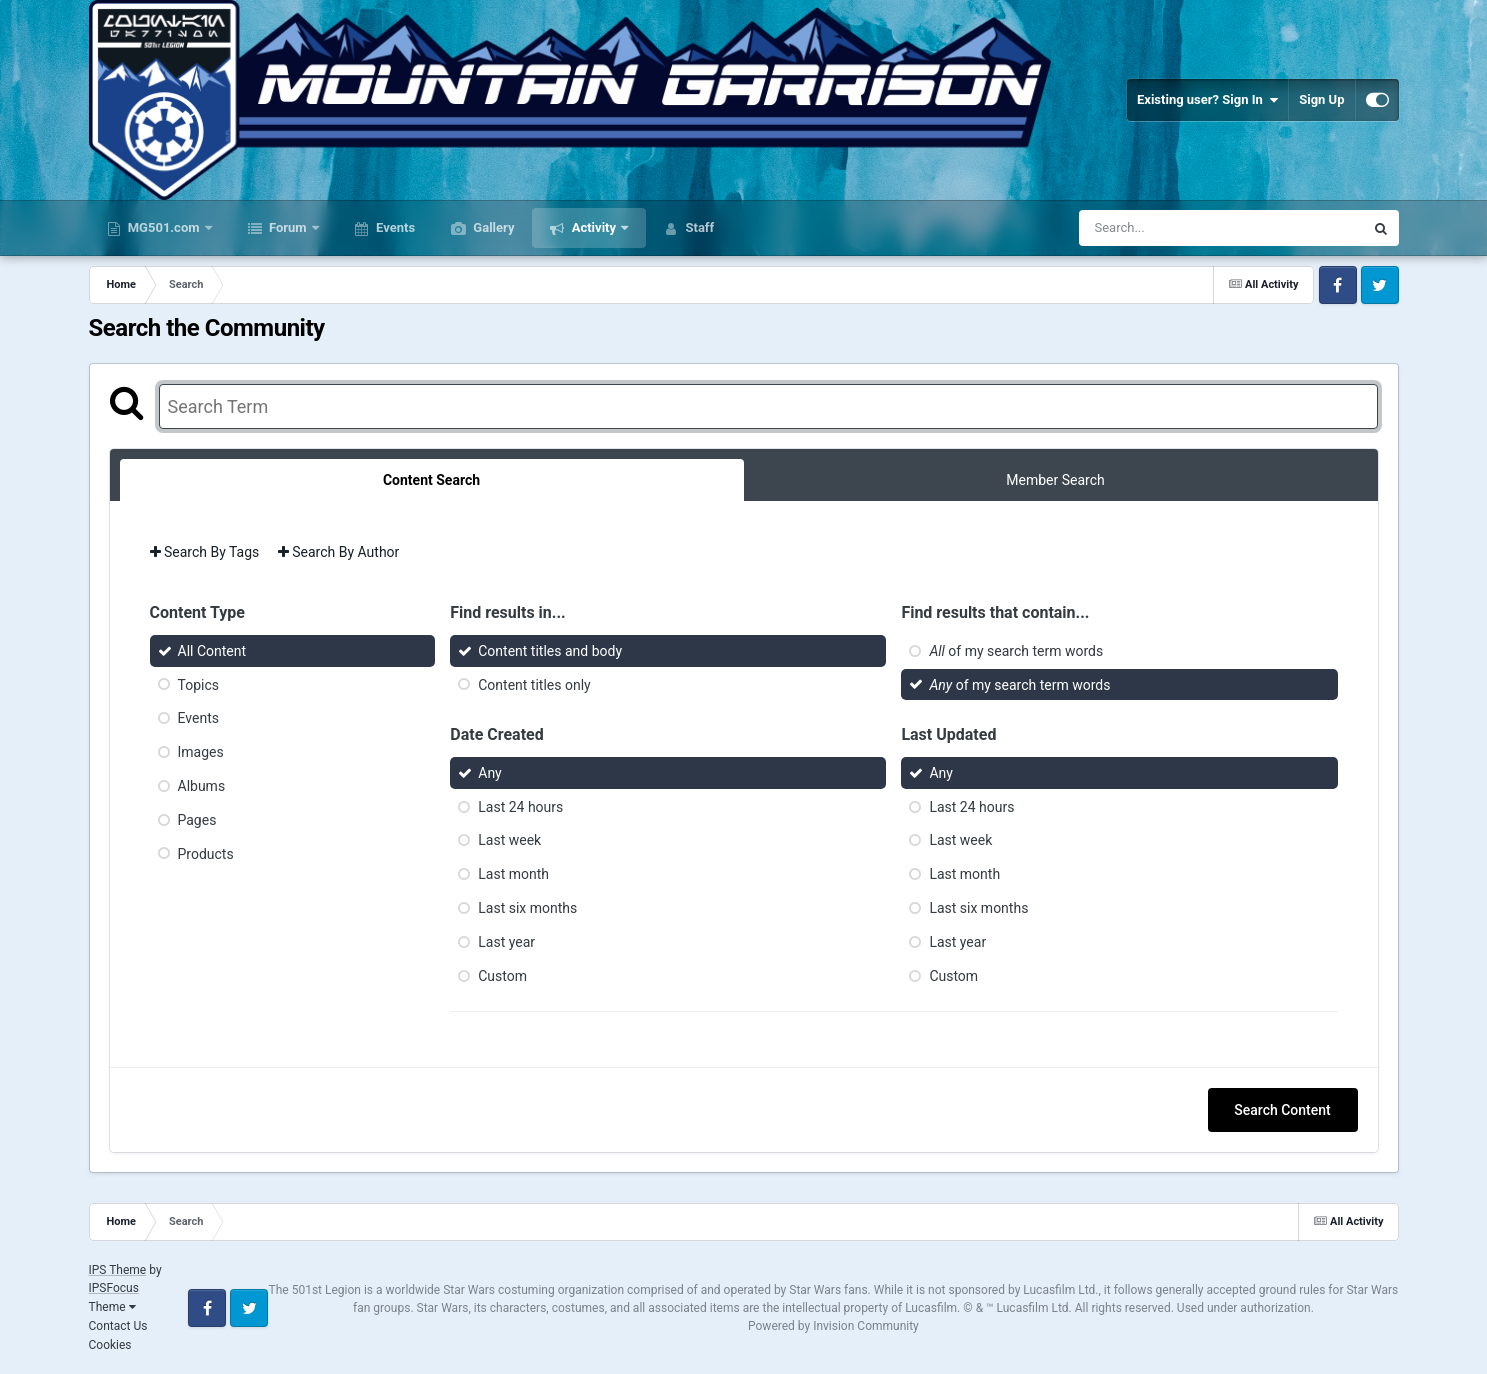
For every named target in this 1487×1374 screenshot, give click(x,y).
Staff (698, 227)
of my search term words (1016, 651)
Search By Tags (205, 552)
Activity (593, 227)
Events (394, 227)
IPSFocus (114, 1288)
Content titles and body (550, 651)
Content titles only (534, 684)
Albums (202, 786)
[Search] (1171, 228)
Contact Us (118, 1326)
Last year (506, 942)
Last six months (527, 908)
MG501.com (164, 227)
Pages (197, 820)
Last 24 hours (520, 806)
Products (206, 853)
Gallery (492, 227)
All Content (212, 651)
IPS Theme (118, 1270)
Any (490, 773)
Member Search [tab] (1055, 480)
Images (201, 752)
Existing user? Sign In (1207, 100)
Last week (509, 840)
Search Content (1282, 1110)
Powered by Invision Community (833, 1326)
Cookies (110, 1345)
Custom (502, 975)
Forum (288, 227)
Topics (198, 684)
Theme (112, 1307)
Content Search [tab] (431, 480)
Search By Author (339, 552)
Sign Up (1321, 99)
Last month (513, 874)
